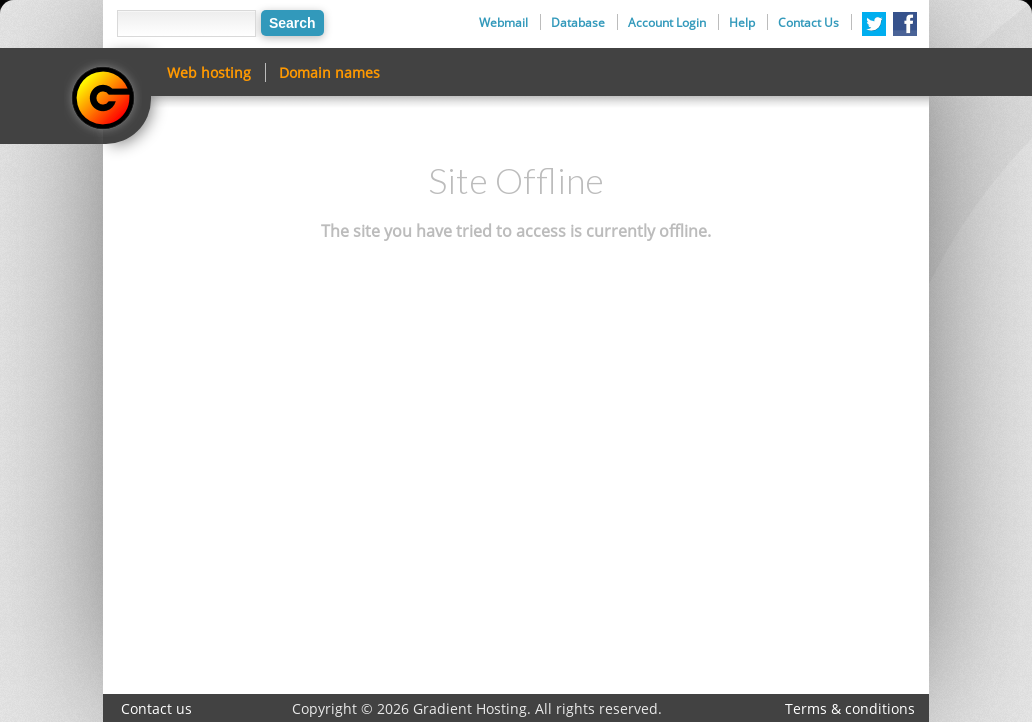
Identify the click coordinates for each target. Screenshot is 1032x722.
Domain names (329, 72)
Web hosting (209, 72)
